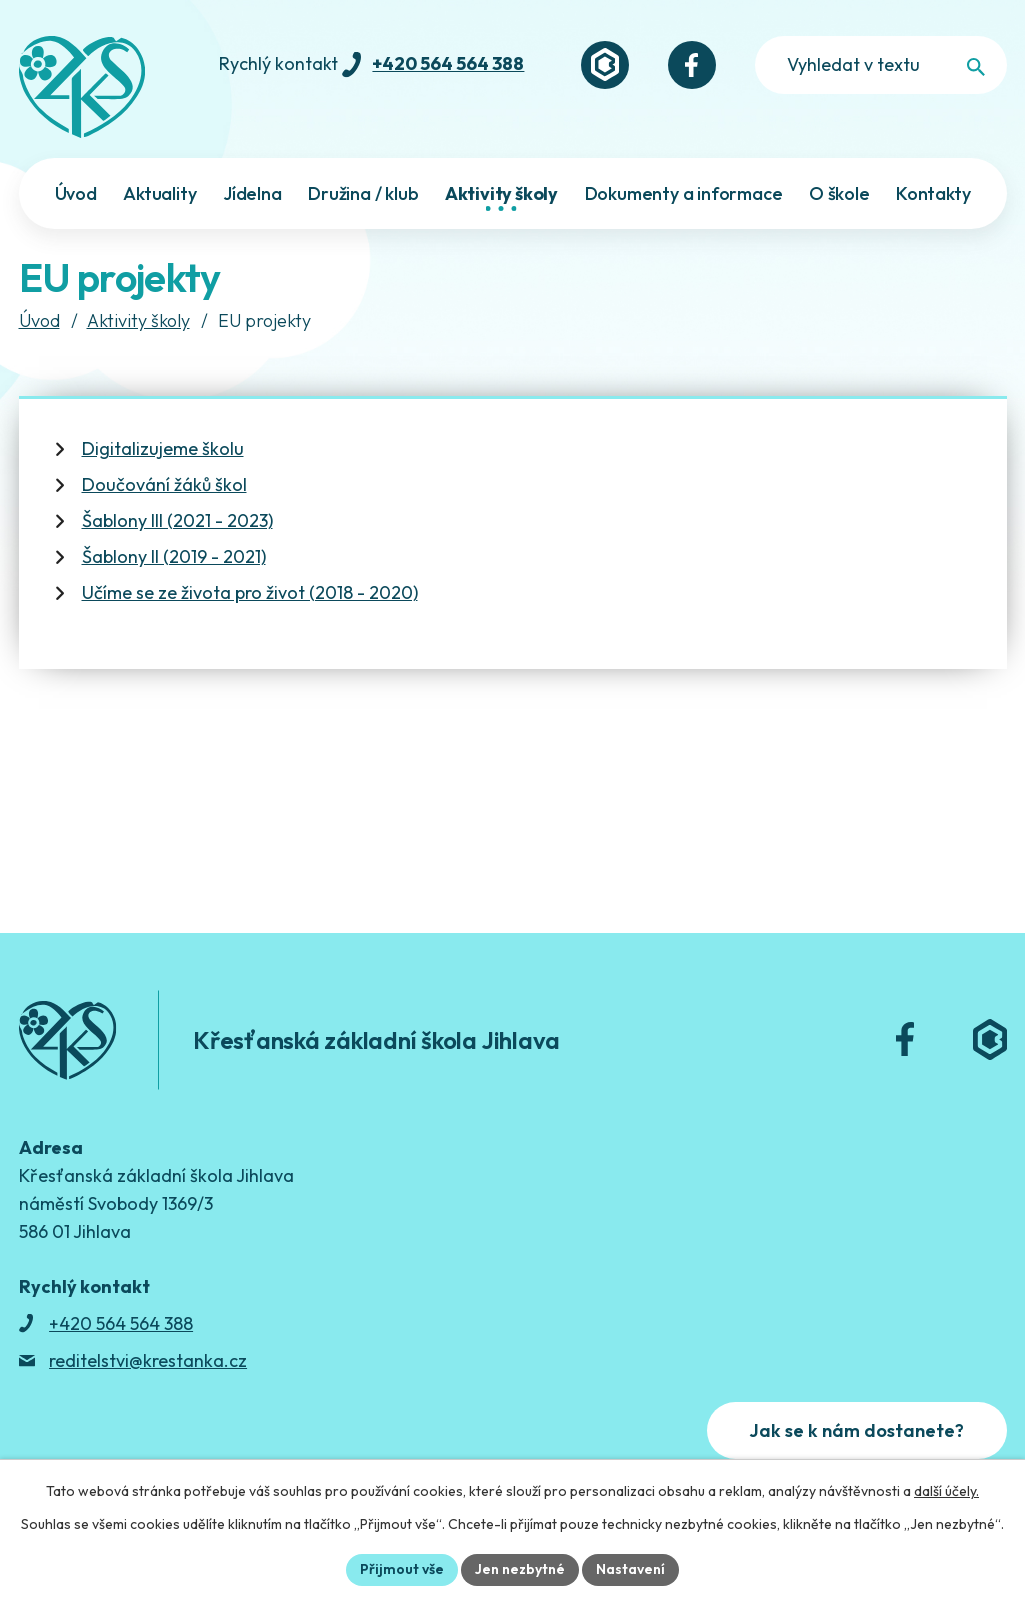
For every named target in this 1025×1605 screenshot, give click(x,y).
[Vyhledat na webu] (976, 67)
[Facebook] (692, 65)
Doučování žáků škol (164, 484)
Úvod (39, 320)
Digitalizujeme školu (163, 448)
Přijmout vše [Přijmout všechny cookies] (402, 1569)
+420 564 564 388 (448, 63)
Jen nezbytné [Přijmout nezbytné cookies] (520, 1569)
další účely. (946, 1491)
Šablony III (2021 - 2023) (177, 520)
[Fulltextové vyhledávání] (881, 65)
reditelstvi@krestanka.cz (148, 1360)
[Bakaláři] (605, 65)
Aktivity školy (138, 320)
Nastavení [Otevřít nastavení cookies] (630, 1569)
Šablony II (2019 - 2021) (174, 556)
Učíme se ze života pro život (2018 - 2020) (250, 592)
